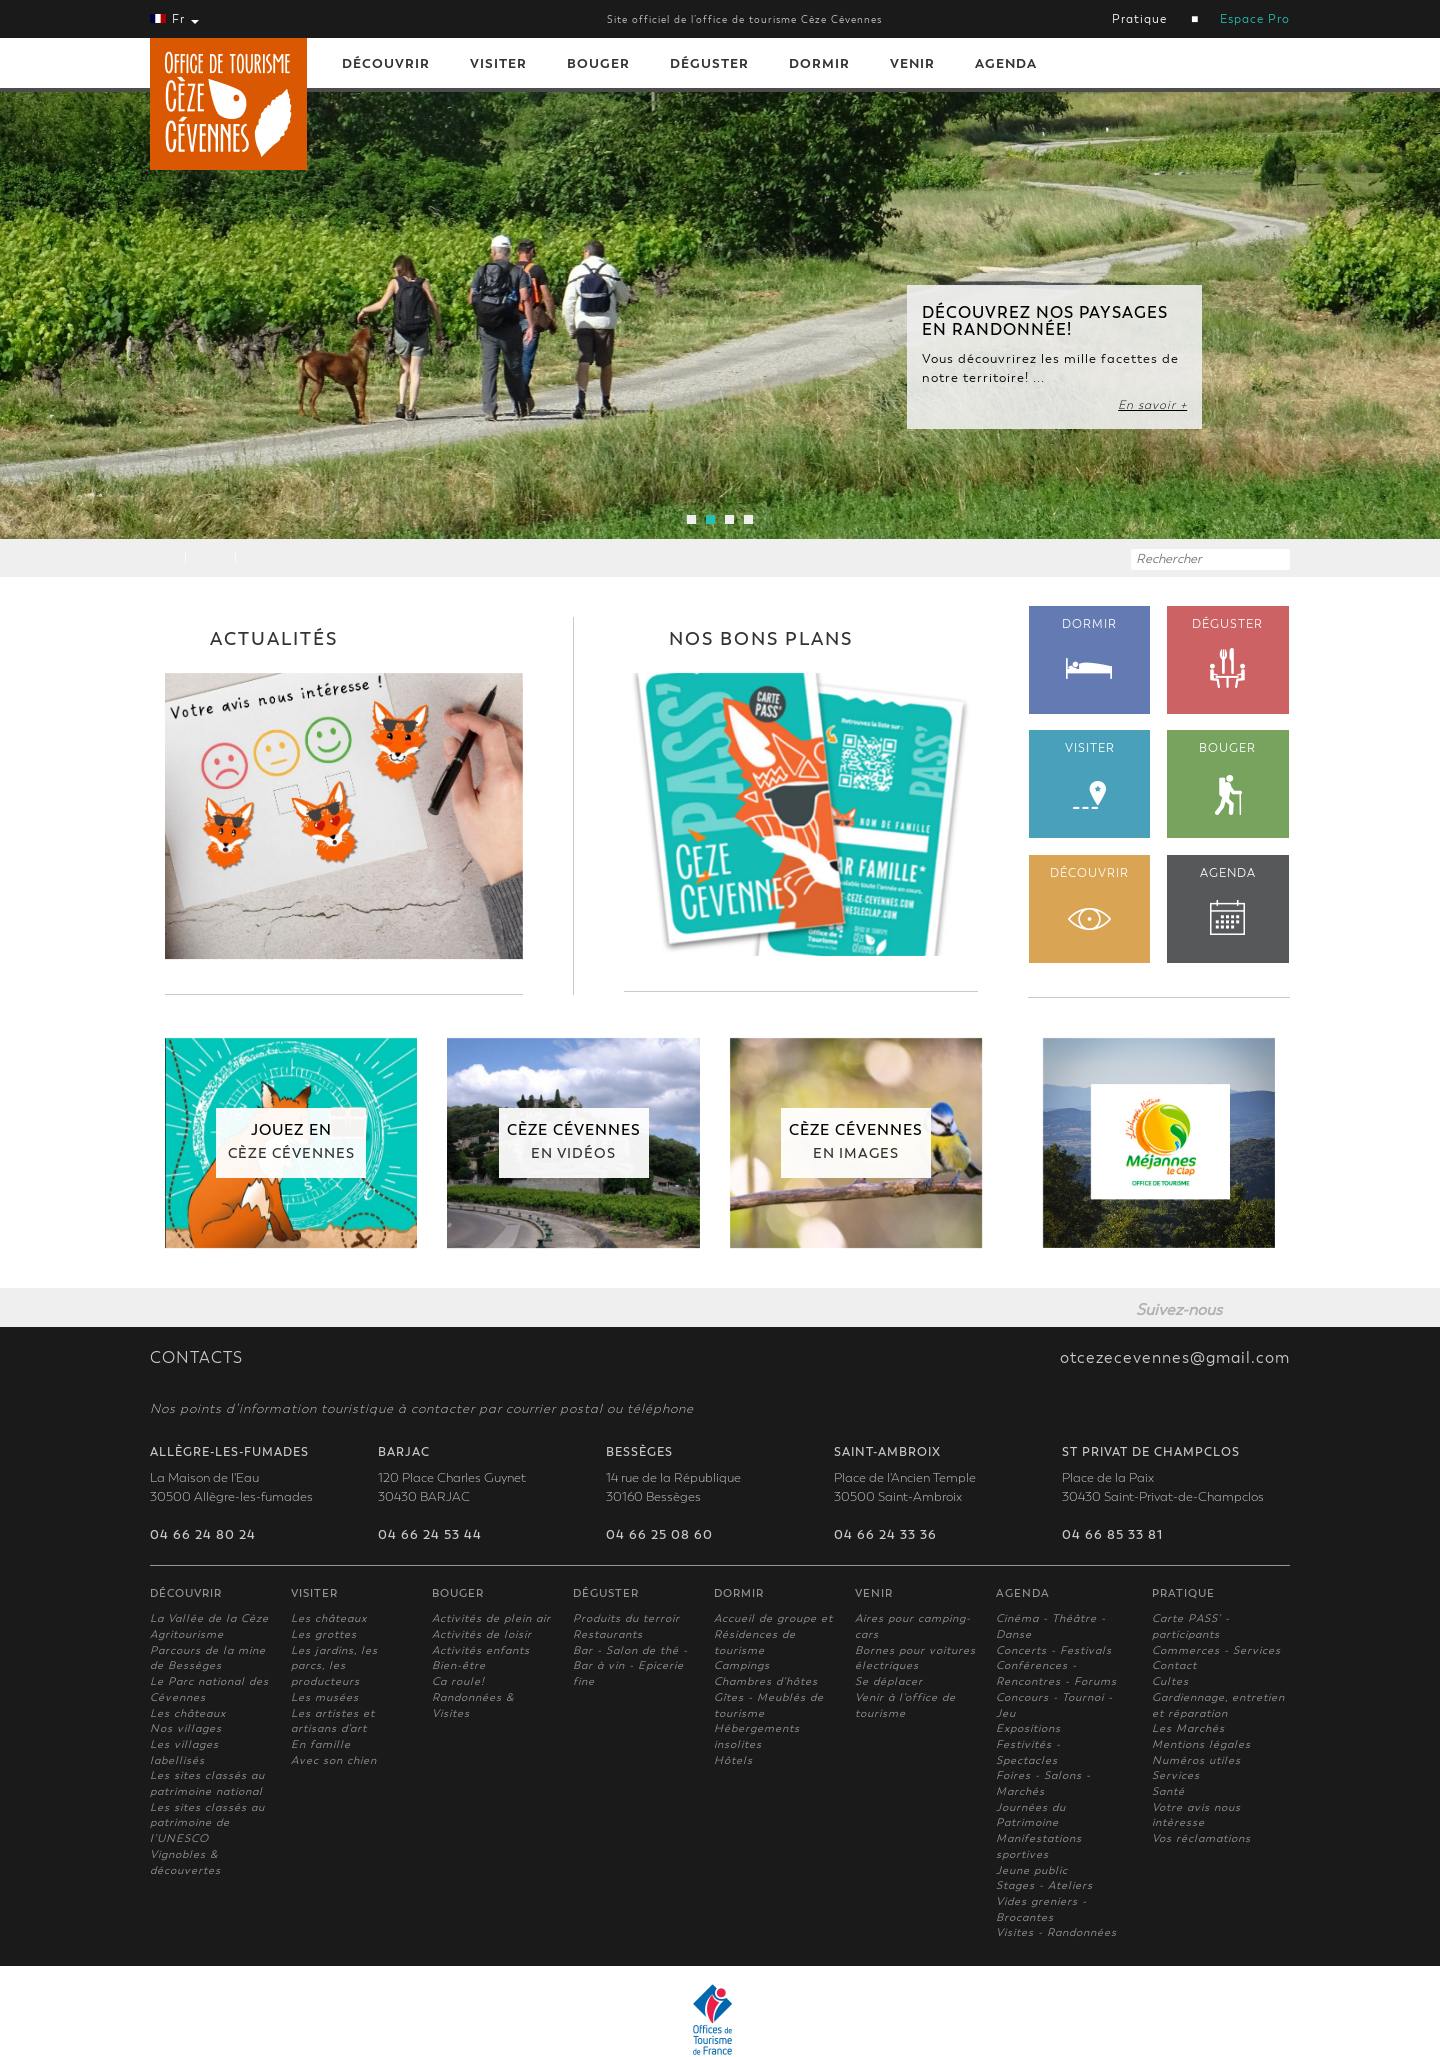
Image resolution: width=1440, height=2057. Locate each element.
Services (1176, 1775)
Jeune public (1032, 1870)
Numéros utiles (1196, 1760)
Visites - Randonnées (1056, 1932)
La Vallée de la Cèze (209, 1618)
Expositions (1028, 1728)
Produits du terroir (626, 1618)
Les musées (325, 1697)
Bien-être (459, 1665)
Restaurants (608, 1634)
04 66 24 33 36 (885, 1535)
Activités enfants (481, 1650)
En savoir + (1152, 405)
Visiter (498, 63)
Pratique (1139, 19)
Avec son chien (334, 1760)
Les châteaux (188, 1713)
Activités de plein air (491, 1618)
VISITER (1090, 775)
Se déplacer (889, 1681)
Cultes (1170, 1681)
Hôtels (733, 1760)
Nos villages (186, 1728)
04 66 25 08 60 (659, 1535)
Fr (174, 19)
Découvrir (386, 63)
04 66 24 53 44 (430, 1535)
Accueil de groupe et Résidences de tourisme (773, 1634)
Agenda (1006, 63)
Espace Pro (1255, 19)
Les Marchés (1188, 1728)
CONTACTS (196, 1358)
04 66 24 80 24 (203, 1535)
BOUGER (1228, 778)
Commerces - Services (1216, 1650)
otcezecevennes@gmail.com (1175, 1358)
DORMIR (1090, 648)
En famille (321, 1744)
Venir (912, 63)
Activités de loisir (482, 1634)
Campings (742, 1665)
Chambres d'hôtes (766, 1681)
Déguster (709, 63)
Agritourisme (187, 1634)
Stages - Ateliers (1044, 1885)
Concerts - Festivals (1054, 1650)
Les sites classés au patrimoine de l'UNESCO (207, 1823)
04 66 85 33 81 (1112, 1535)
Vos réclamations (1201, 1838)
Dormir (819, 63)
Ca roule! (458, 1681)
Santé (1168, 1791)
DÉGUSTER (1228, 654)
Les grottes (324, 1634)
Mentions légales (1201, 1744)
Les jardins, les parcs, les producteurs (334, 1666)
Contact (1174, 1665)
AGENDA (1228, 900)
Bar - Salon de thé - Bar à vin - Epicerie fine (630, 1666)
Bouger (598, 63)
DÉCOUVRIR (1090, 898)
